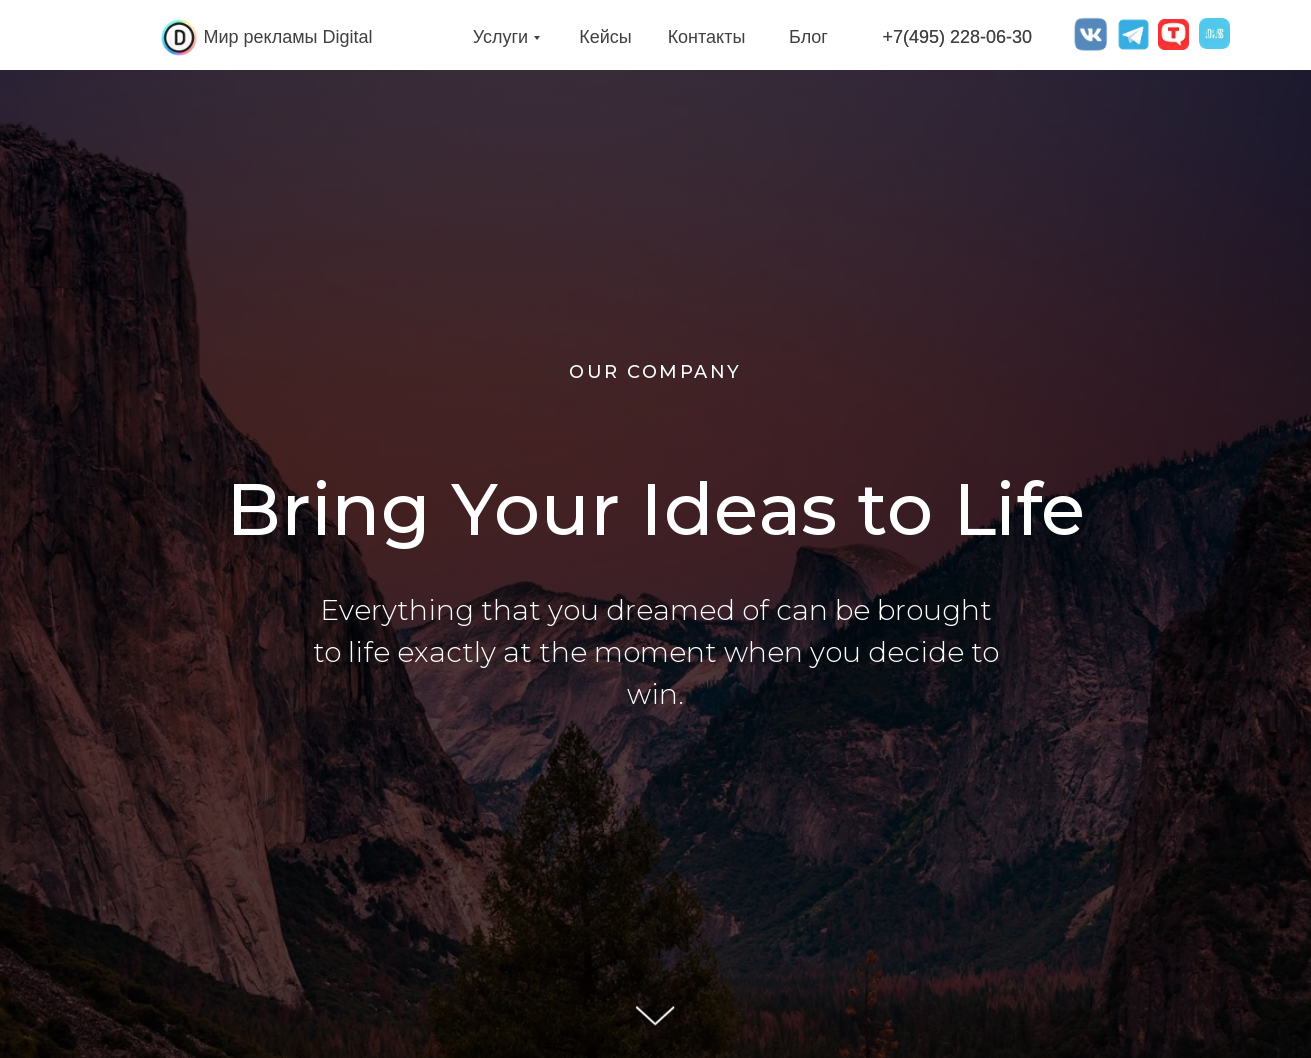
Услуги (500, 37)
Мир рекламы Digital (288, 37)
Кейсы (605, 37)
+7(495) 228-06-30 (958, 37)
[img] (179, 37)
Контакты (707, 37)
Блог (808, 37)
